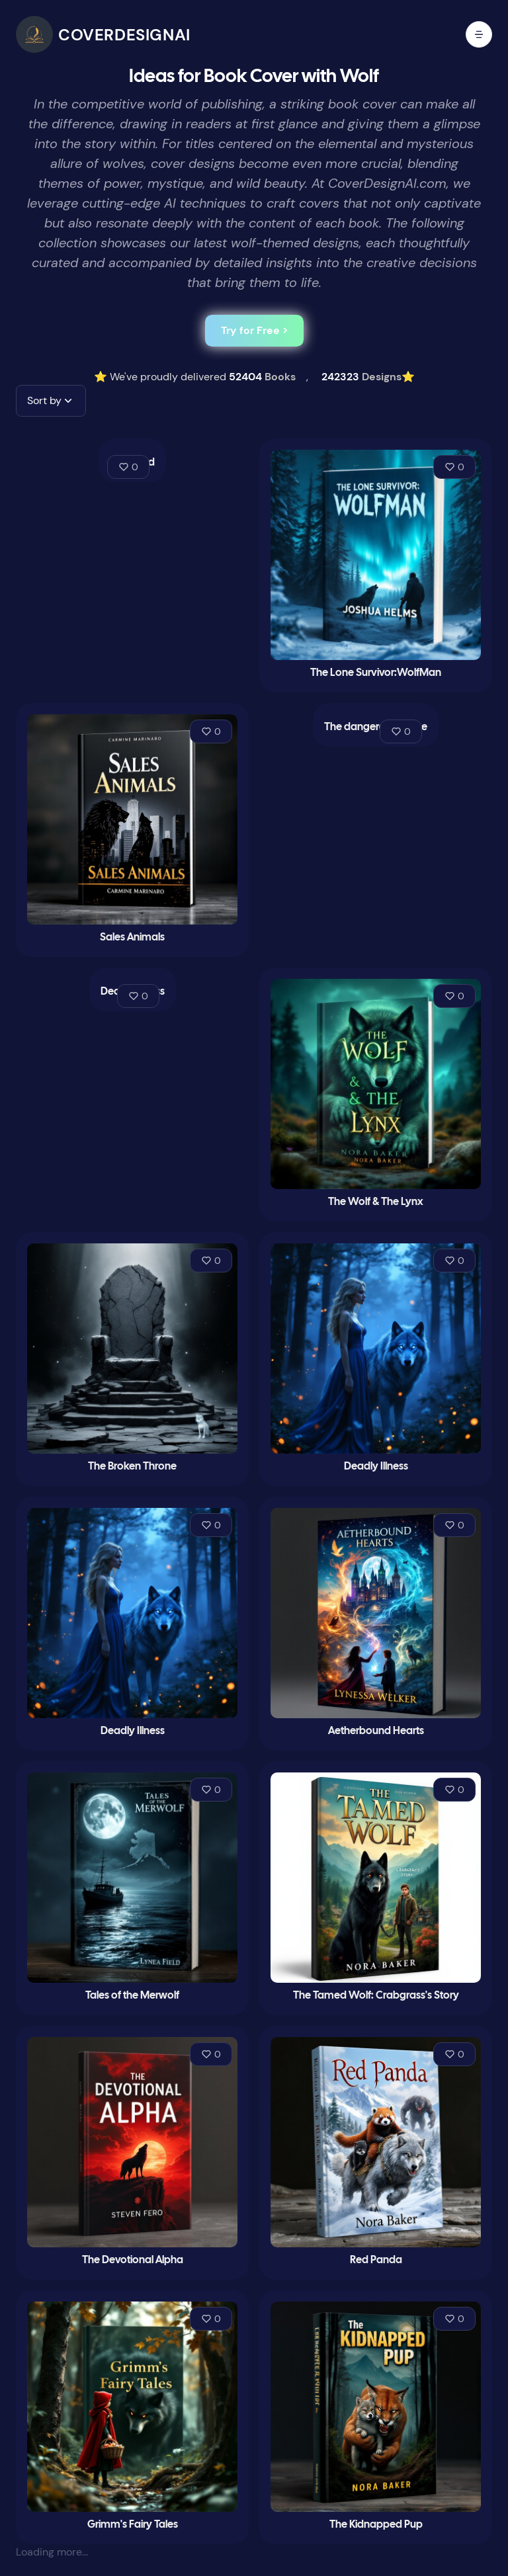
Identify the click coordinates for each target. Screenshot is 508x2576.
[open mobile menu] (479, 34)
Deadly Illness (376, 1467)
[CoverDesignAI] (103, 34)
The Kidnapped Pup (376, 2525)
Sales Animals (132, 937)
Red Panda (376, 2260)
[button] (51, 401)
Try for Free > (254, 330)
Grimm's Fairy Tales (132, 2525)
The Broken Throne (132, 1467)
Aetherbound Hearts (376, 1731)
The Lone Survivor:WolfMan (375, 673)
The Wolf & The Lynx (375, 1202)
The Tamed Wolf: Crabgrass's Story (376, 1996)
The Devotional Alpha (132, 2260)
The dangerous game (375, 727)
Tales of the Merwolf (132, 1996)
